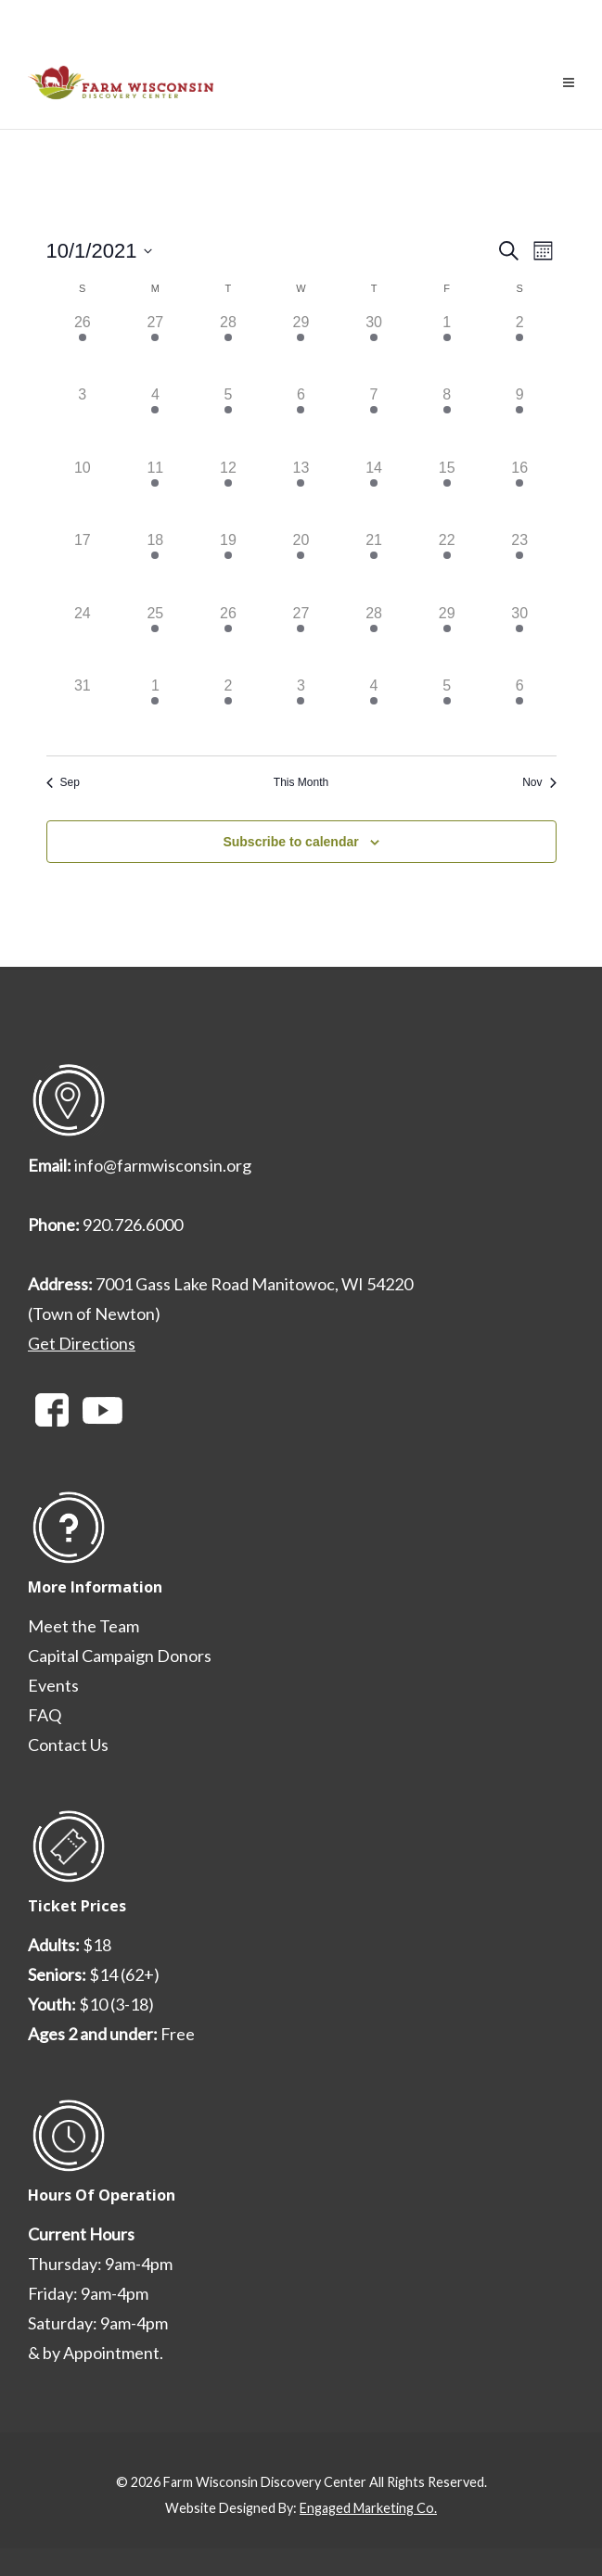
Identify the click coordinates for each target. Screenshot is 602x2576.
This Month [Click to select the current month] (301, 782)
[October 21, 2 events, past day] (374, 566)
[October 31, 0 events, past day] (83, 711)
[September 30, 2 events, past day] (374, 348)
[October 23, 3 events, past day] (520, 566)
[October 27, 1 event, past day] (301, 639)
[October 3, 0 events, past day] (83, 420)
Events (53, 1685)
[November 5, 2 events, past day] (446, 711)
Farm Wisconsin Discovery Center (264, 2482)
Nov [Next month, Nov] (539, 782)
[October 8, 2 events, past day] (446, 420)
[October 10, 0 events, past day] (83, 493)
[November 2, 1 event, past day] (228, 711)
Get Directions (81, 1343)
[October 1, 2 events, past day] (446, 348)
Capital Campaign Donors (119, 1655)
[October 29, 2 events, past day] (446, 639)
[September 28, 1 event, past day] (228, 348)
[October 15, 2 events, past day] (446, 493)
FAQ (44, 1715)
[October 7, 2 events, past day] (374, 420)
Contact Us (68, 1744)
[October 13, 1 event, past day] (301, 493)
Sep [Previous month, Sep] (63, 782)
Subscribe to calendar (290, 841)
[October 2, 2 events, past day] (520, 348)
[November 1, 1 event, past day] (155, 711)
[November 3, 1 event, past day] (301, 711)
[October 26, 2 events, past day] (228, 639)
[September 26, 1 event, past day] (83, 348)
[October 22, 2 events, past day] (446, 566)
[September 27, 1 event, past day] (155, 348)
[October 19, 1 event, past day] (228, 566)
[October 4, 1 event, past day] (155, 420)
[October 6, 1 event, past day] (301, 420)
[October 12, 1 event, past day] (228, 493)
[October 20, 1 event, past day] (301, 566)
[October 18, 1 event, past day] (155, 566)
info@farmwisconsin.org (162, 1165)
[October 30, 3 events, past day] (520, 639)
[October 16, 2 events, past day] (520, 493)
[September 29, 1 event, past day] (301, 348)
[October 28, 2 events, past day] (374, 639)
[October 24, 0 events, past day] (83, 639)
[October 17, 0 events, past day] (83, 566)
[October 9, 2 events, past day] (520, 420)
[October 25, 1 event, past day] (155, 639)
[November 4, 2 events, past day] (374, 711)
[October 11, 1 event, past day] (155, 493)
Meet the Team (83, 1626)
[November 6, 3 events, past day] (520, 711)
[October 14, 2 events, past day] (374, 493)
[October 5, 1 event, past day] (228, 420)
